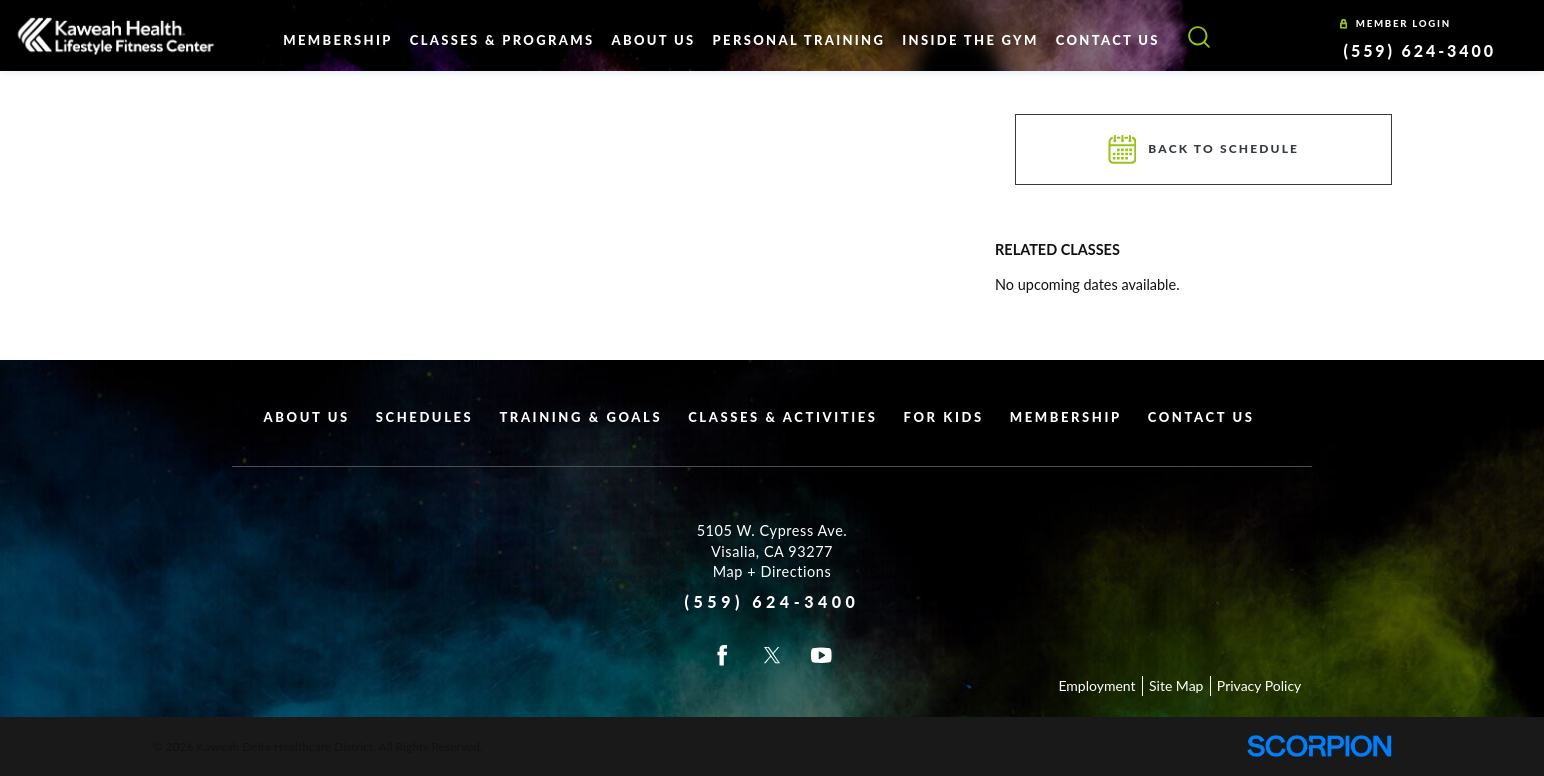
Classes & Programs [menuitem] (502, 40)
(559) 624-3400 (1420, 50)
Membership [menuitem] (337, 40)
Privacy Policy (1259, 685)
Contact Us (1201, 417)
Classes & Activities (782, 417)
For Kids (944, 417)
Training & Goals (580, 417)
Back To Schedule (1203, 149)
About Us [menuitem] (653, 40)
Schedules (425, 417)
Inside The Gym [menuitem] (970, 40)
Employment (1096, 685)
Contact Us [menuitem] (1108, 40)
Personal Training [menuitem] (799, 40)
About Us (307, 417)
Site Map (1176, 685)
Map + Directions (772, 571)
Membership (1066, 417)
